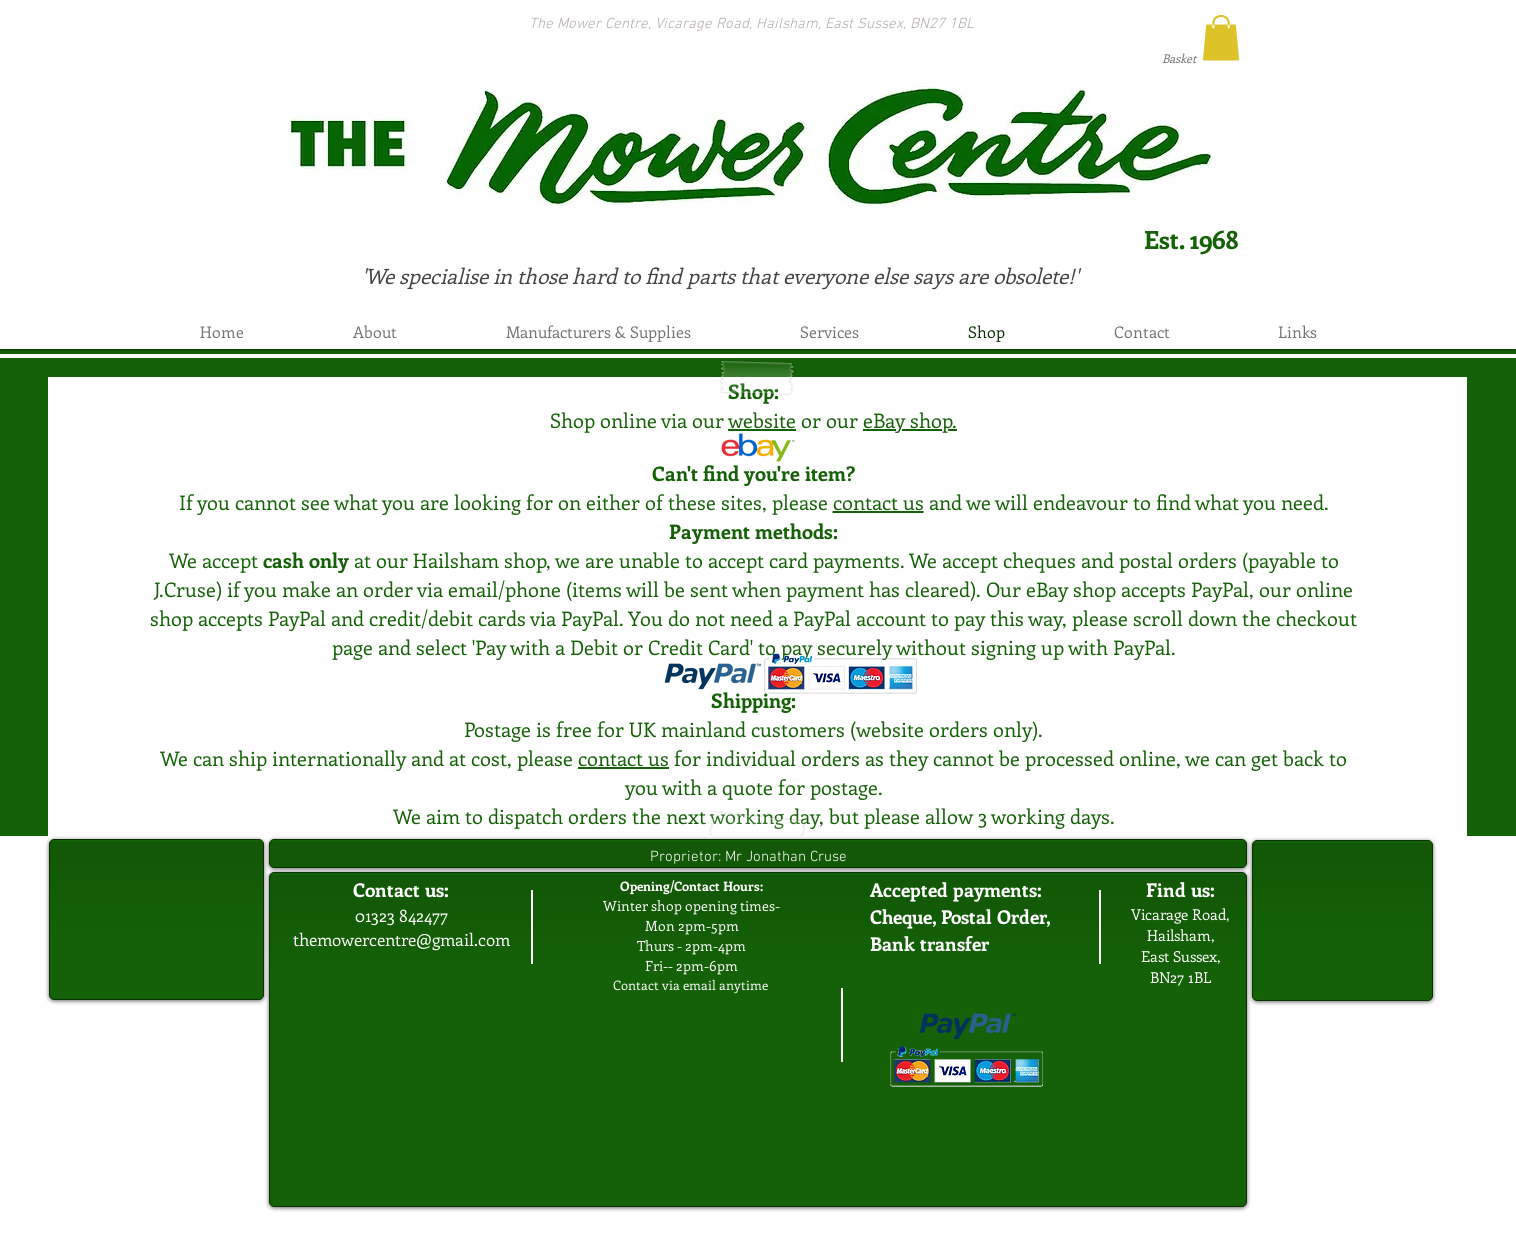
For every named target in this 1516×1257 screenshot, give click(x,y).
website (762, 419)
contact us (878, 501)
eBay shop (907, 419)
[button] (1221, 37)
